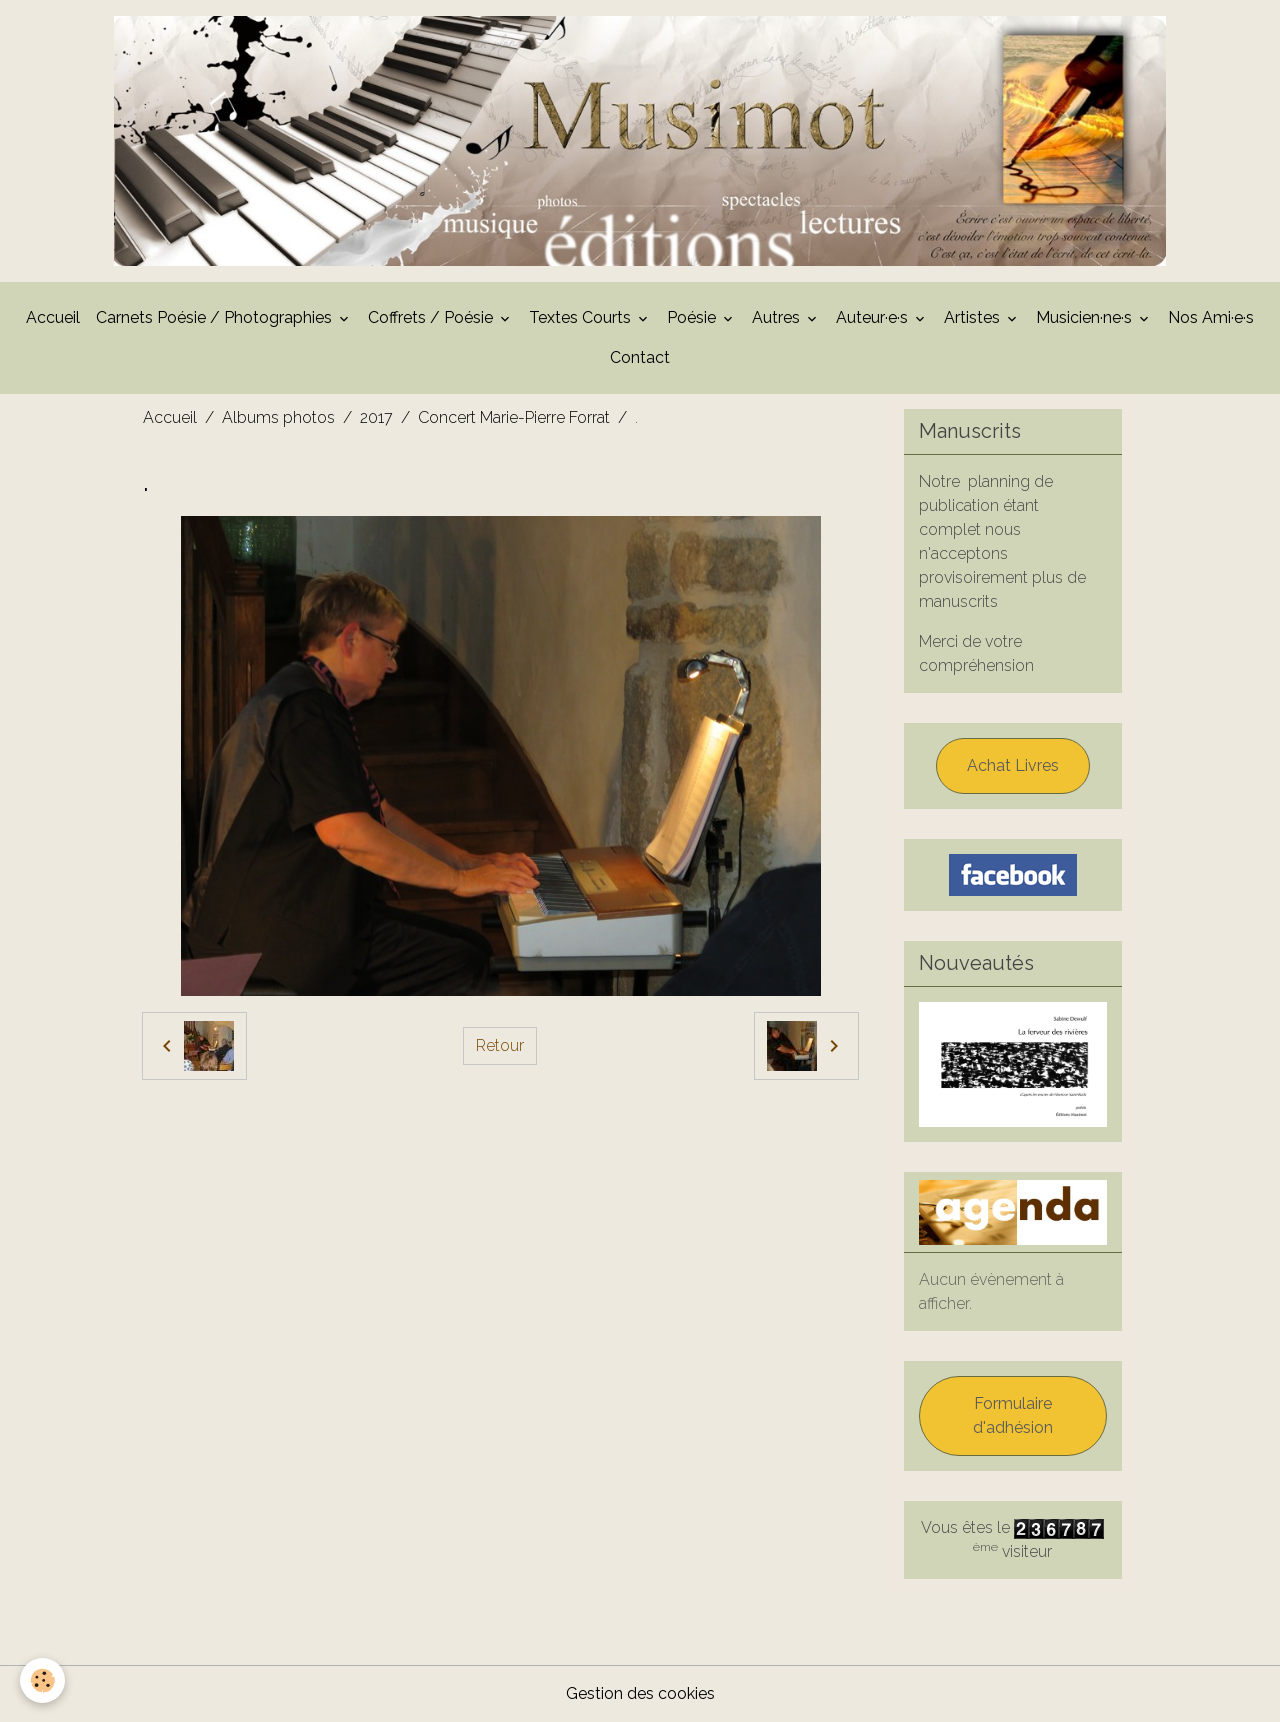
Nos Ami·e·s (1211, 317)
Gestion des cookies (640, 1693)
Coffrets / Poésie (432, 317)
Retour (500, 1045)
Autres (778, 317)
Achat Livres (1013, 765)
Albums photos (278, 417)
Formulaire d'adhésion (1013, 1415)
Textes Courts (582, 317)
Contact (640, 357)
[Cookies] (42, 1680)
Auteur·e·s (874, 317)
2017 (376, 417)
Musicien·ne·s (1086, 317)
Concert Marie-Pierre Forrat (514, 417)
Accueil (53, 317)
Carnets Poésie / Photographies (216, 317)
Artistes (974, 317)
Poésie (693, 317)
